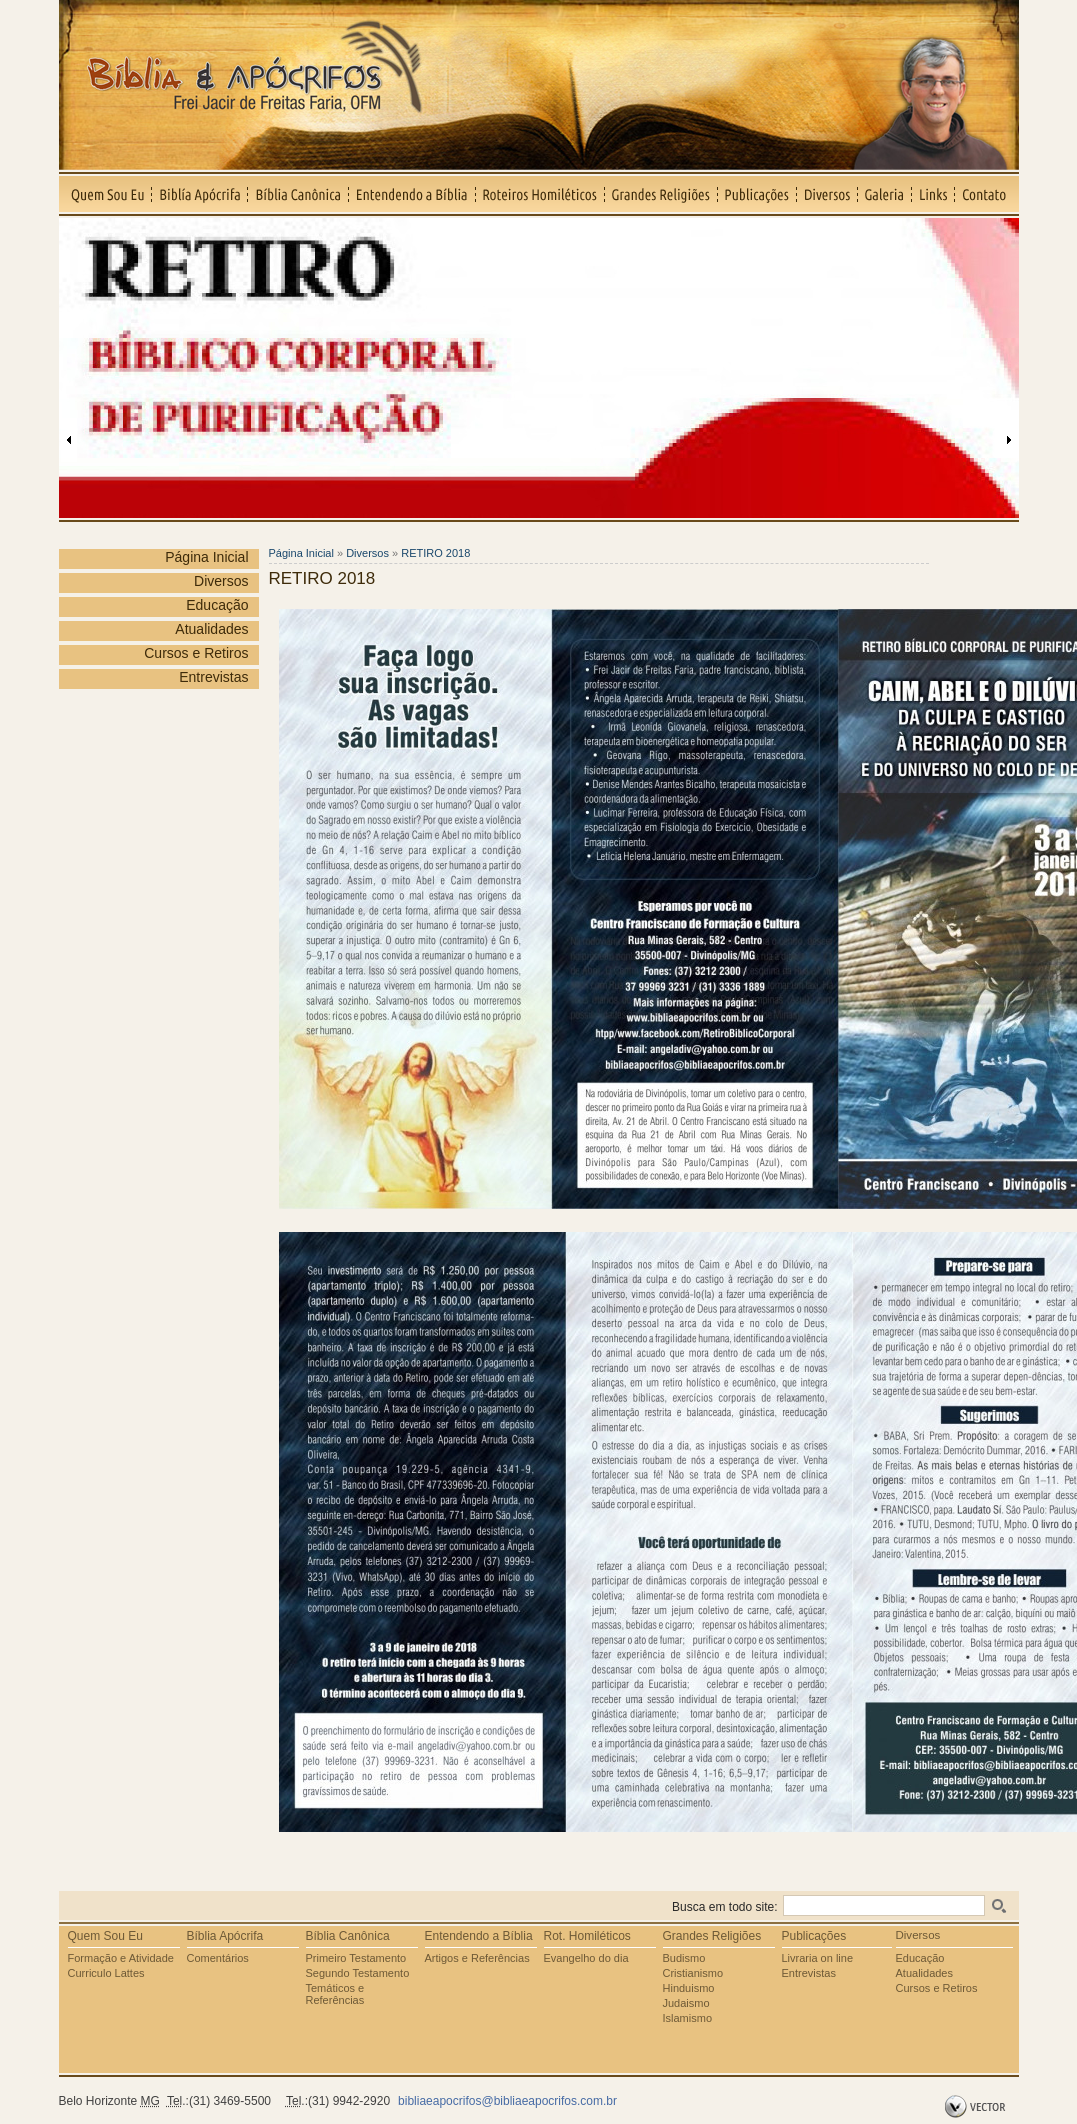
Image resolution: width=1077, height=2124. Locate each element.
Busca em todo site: (724, 1907)
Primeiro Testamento (356, 1958)
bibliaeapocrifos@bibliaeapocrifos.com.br (507, 2101)
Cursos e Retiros (196, 653)
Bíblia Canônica (298, 194)
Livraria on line (818, 1958)
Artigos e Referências (477, 1958)
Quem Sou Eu (105, 194)
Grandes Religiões (661, 194)
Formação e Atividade (121, 1958)
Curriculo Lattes (106, 1973)
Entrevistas (213, 677)
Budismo (684, 1958)
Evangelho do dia (586, 1958)
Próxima (1009, 440)
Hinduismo (689, 1988)
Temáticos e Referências (335, 1994)
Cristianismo (693, 1973)
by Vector (977, 2107)
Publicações (757, 194)
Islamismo (688, 2018)
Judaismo (686, 2003)
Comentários (218, 1958)
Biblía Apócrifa (200, 194)
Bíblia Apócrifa (225, 1936)
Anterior (69, 440)
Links (933, 194)
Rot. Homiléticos (587, 1936)
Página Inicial (206, 557)
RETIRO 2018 (435, 553)
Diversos (827, 194)
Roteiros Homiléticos (540, 194)
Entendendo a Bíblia (412, 194)
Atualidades (211, 629)
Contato (987, 194)
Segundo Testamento (358, 1973)
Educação (217, 605)
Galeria (885, 194)
